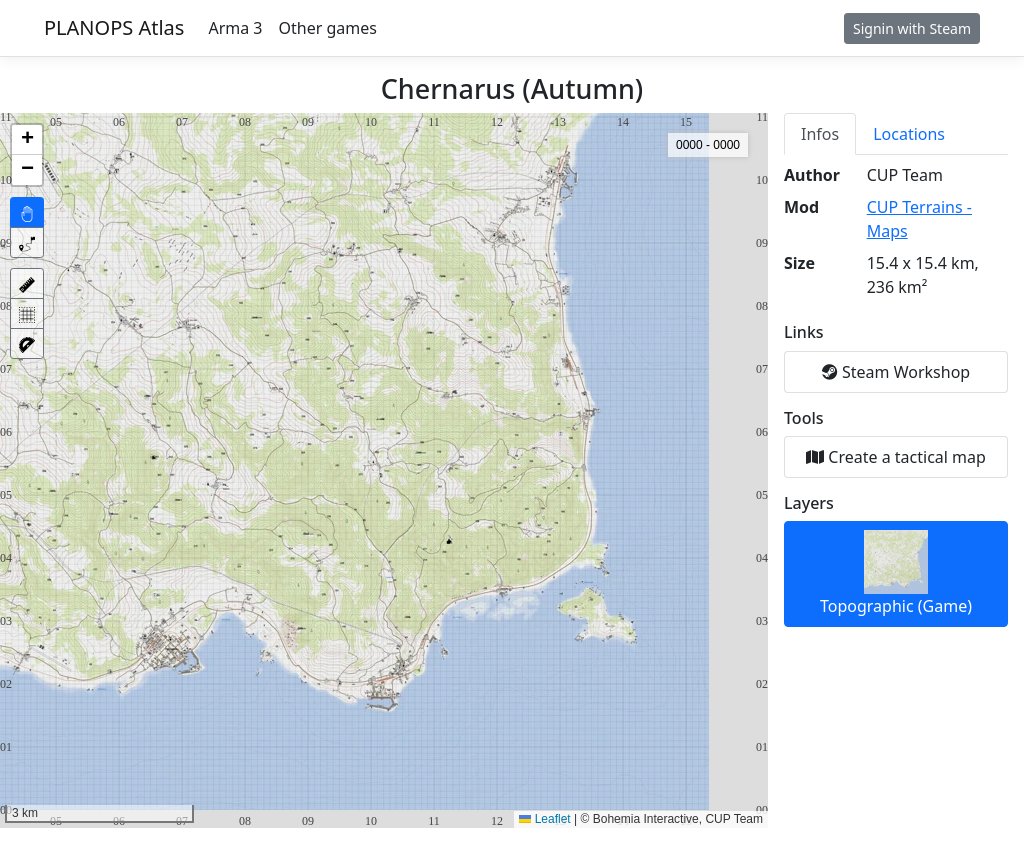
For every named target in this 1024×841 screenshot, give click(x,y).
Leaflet (544, 819)
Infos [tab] (820, 134)
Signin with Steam (912, 28)
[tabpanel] (896, 395)
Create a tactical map (896, 457)
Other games (328, 28)
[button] (27, 140)
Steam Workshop (896, 372)
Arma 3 (235, 28)
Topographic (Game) (896, 573)
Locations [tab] (909, 134)
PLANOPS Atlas (114, 27)
